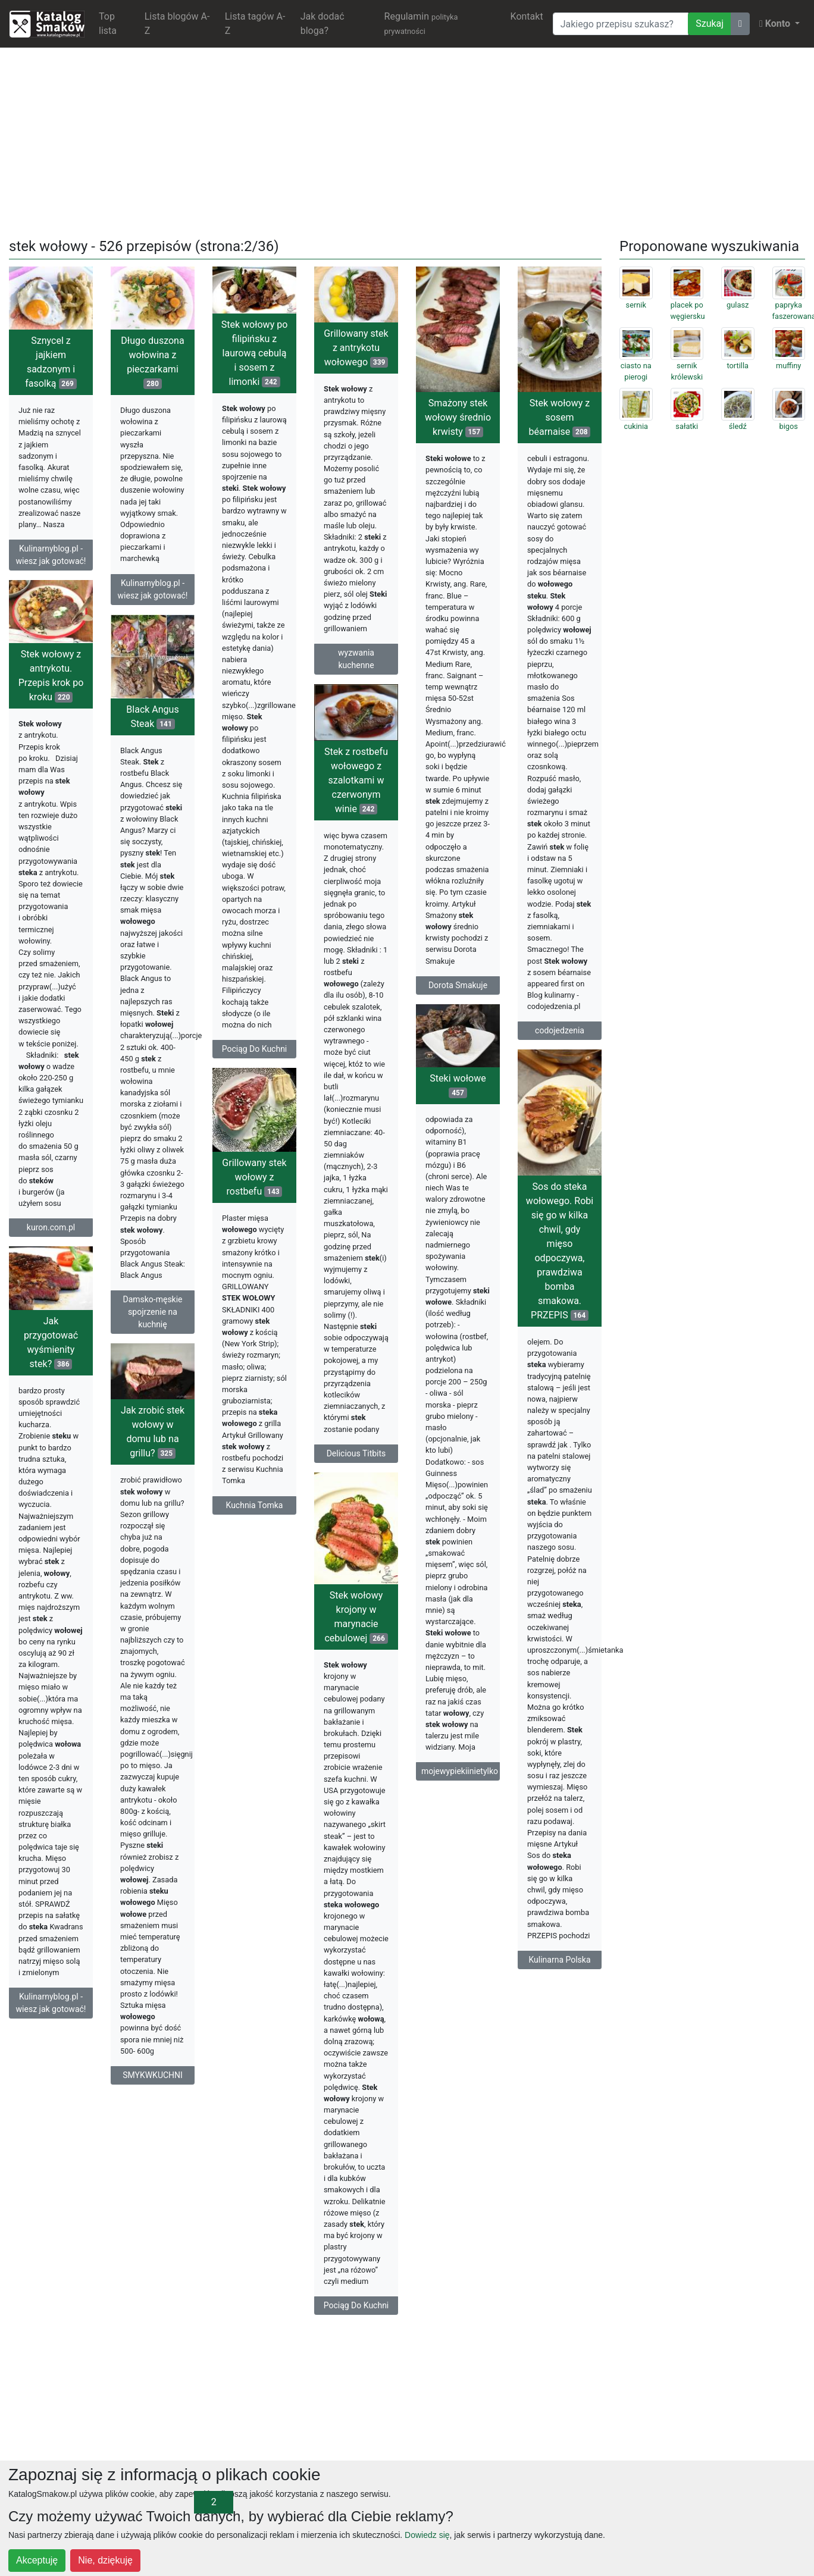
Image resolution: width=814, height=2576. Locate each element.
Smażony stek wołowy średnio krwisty (458, 417)
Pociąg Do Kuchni (254, 1049)
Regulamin (421, 23)
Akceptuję (37, 2560)
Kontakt (527, 16)
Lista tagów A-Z (255, 23)
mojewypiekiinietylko (459, 1771)
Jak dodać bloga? (322, 23)
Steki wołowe (458, 1085)
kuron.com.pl (51, 1227)
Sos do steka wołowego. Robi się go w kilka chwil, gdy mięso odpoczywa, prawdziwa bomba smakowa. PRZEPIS (559, 1251)
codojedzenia (559, 1030)
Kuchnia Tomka (254, 1508)
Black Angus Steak (152, 716)
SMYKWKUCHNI (153, 2078)
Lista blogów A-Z (177, 23)
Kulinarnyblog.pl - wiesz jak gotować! (51, 555)
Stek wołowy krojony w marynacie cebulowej (355, 1620)
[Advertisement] (407, 140)
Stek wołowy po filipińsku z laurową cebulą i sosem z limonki (254, 353)
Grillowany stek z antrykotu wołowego (356, 348)
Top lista (108, 23)
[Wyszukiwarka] (621, 23)
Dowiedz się (427, 2535)
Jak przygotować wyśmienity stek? (51, 1342)
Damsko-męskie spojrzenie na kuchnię (152, 1312)
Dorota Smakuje (457, 985)
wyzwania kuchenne (356, 659)
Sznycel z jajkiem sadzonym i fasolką (51, 362)
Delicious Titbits (356, 1453)
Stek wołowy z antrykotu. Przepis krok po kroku (51, 675)
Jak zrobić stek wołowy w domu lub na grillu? (152, 1435)
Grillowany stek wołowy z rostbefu (254, 1181)
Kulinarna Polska (559, 1959)
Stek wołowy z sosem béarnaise (560, 417)
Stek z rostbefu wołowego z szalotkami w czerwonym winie (356, 780)
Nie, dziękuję (105, 2560)
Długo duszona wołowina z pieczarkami (152, 362)
